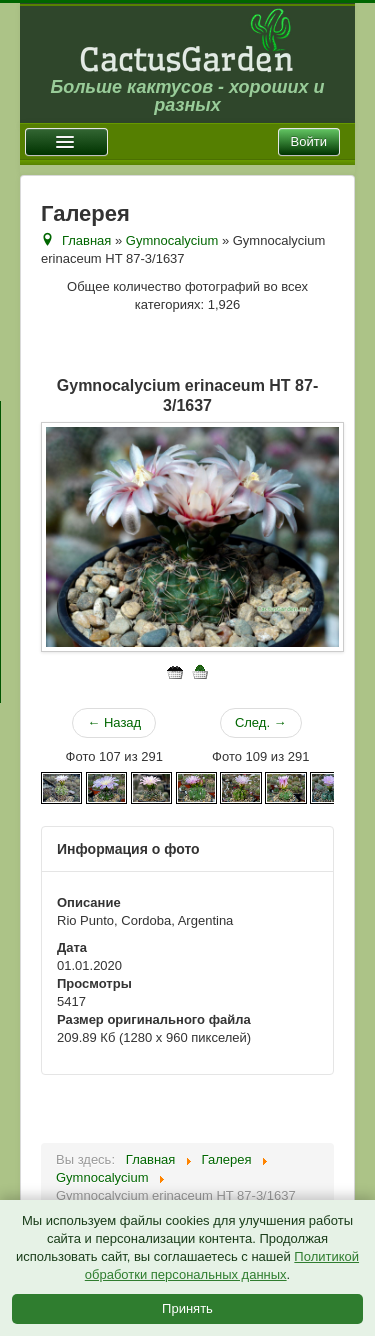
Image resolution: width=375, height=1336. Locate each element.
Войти (309, 141)
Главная (86, 240)
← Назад (114, 722)
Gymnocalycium (172, 240)
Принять (187, 1308)
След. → (261, 722)
